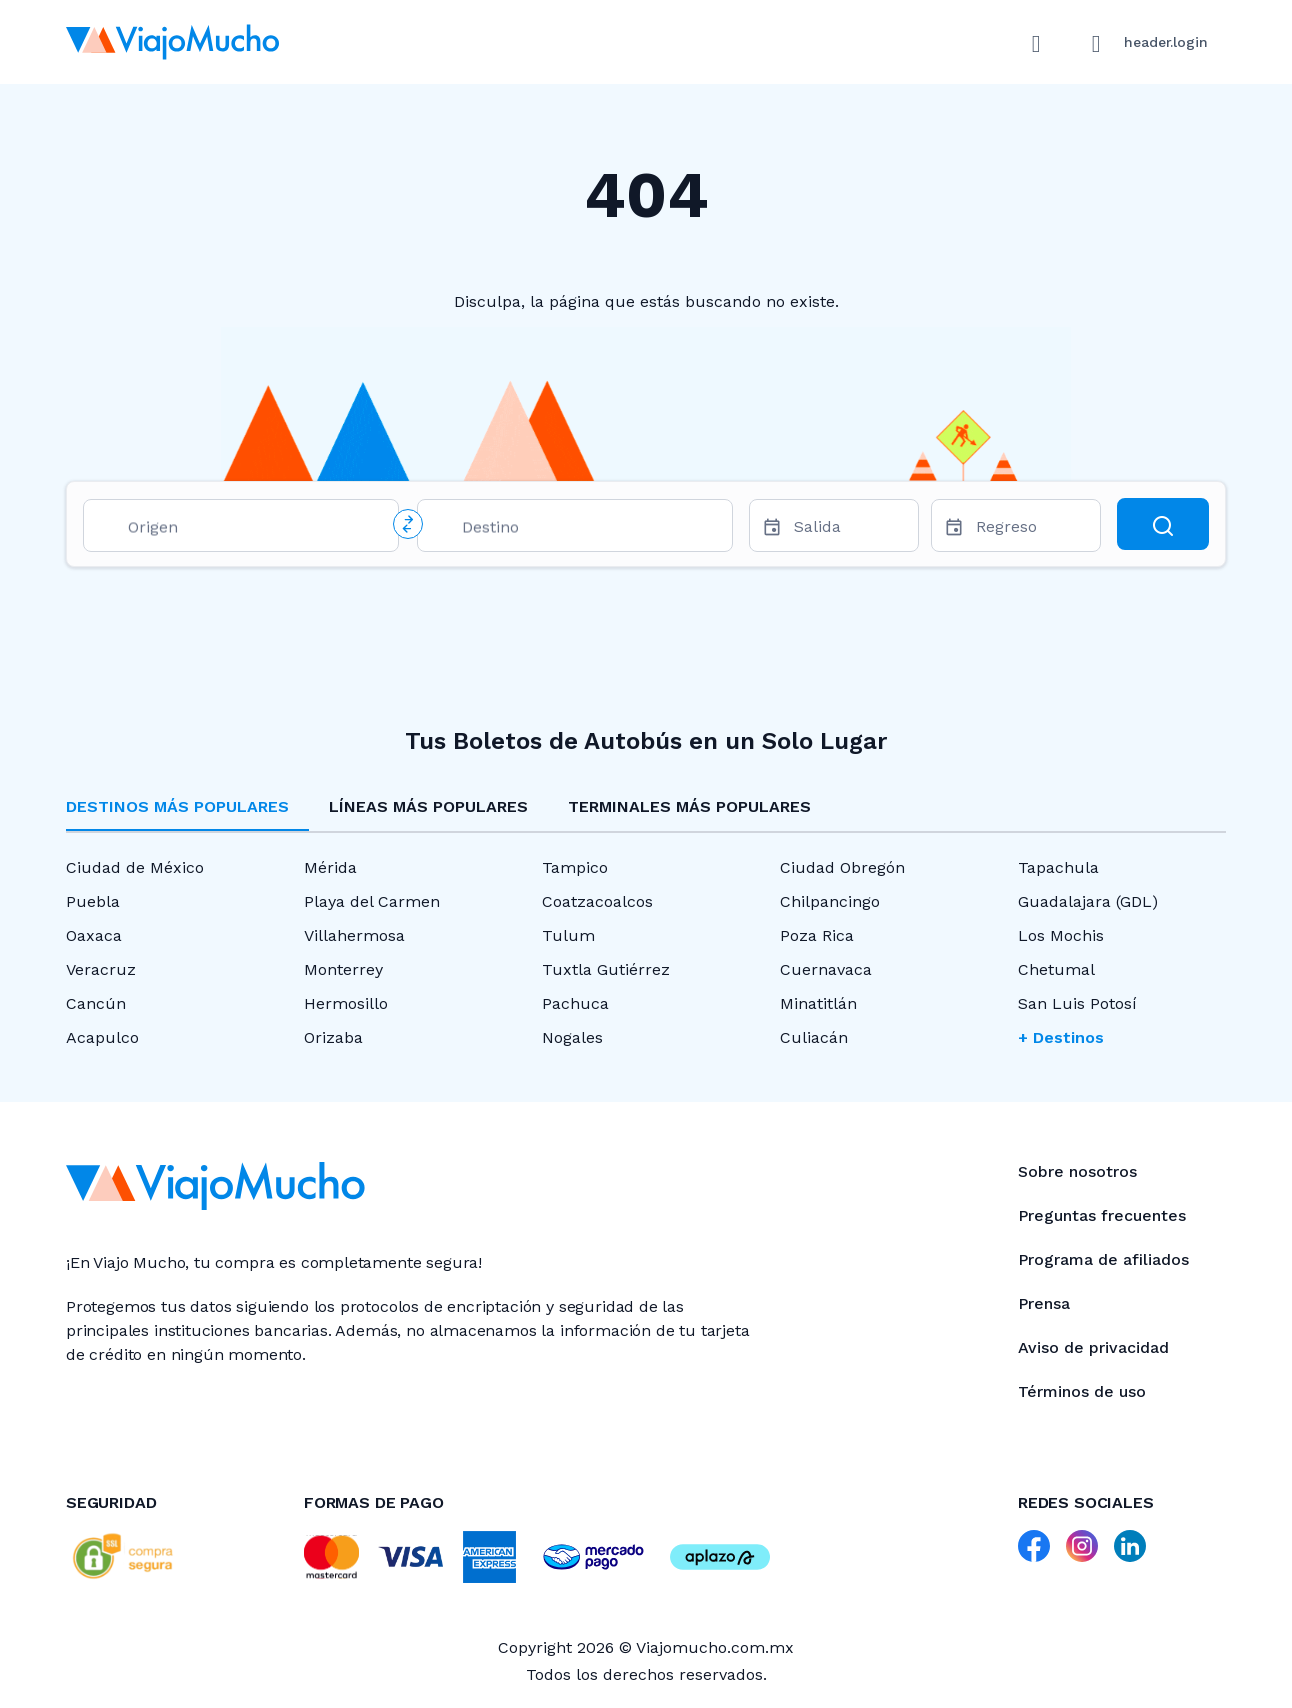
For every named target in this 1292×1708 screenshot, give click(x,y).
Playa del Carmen (372, 901)
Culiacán (814, 1037)
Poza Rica (817, 935)
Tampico (575, 867)
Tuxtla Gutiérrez (606, 969)
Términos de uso (1082, 1391)
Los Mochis (1061, 935)
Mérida (330, 867)
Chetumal (1056, 969)
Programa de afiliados (1103, 1259)
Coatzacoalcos (597, 901)
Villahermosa (354, 935)
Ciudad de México (135, 867)
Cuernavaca (826, 969)
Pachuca (575, 1003)
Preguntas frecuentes (1102, 1215)
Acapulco (102, 1037)
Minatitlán (818, 1003)
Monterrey (343, 969)
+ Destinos (1061, 1037)
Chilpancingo (830, 901)
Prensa (1044, 1303)
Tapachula (1058, 867)
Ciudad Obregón (842, 867)
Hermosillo (346, 1003)
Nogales (572, 1037)
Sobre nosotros (1077, 1171)
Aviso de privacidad (1093, 1347)
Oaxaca (94, 935)
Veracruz (101, 969)
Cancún (96, 1003)
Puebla (93, 901)
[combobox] (255, 530)
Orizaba (333, 1037)
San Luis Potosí (1077, 1003)
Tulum (568, 935)
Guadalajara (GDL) (1088, 901)
